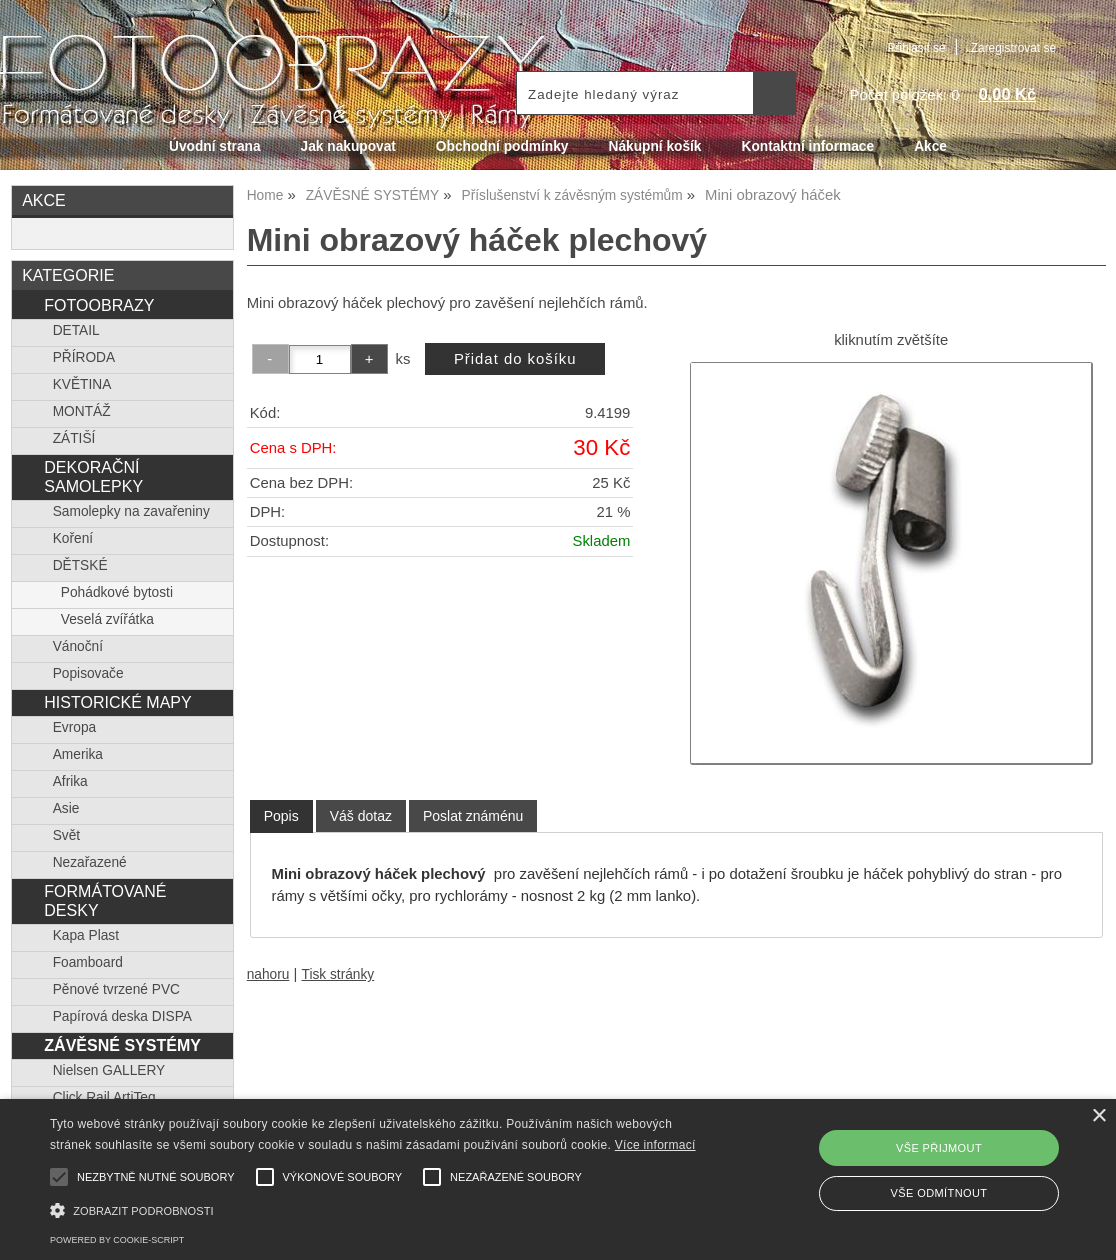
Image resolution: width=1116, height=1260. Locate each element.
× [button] (1098, 1116)
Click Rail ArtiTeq (104, 1097)
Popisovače (88, 673)
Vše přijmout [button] (939, 1148)
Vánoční (78, 646)
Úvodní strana (214, 146)
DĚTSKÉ (80, 565)
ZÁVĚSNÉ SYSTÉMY (122, 1045)
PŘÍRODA (84, 357)
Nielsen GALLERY (109, 1070)
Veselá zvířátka (107, 619)
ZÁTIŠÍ (74, 438)
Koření (73, 538)
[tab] (281, 816)
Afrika (70, 781)
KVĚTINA (82, 384)
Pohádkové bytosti (117, 592)
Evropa (74, 727)
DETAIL (76, 330)
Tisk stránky (338, 974)
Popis (281, 816)
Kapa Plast (86, 935)
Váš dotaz (361, 816)
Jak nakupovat (348, 146)
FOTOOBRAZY (99, 305)
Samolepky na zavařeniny (131, 511)
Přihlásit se (916, 48)
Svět (66, 835)
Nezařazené (90, 862)
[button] (380, 1208)
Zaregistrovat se (1013, 48)
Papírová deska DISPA (122, 1016)
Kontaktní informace (808, 146)
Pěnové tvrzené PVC (116, 989)
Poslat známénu (473, 816)
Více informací (655, 1145)
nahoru (268, 974)
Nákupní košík (654, 146)
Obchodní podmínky (502, 146)
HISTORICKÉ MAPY (117, 702)
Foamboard (88, 962)
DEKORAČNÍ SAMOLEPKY (93, 476)
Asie (66, 808)
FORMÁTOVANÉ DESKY (105, 900)
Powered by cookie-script (117, 1240)
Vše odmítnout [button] (939, 1193)
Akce (930, 146)
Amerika (78, 754)
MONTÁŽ (82, 411)
